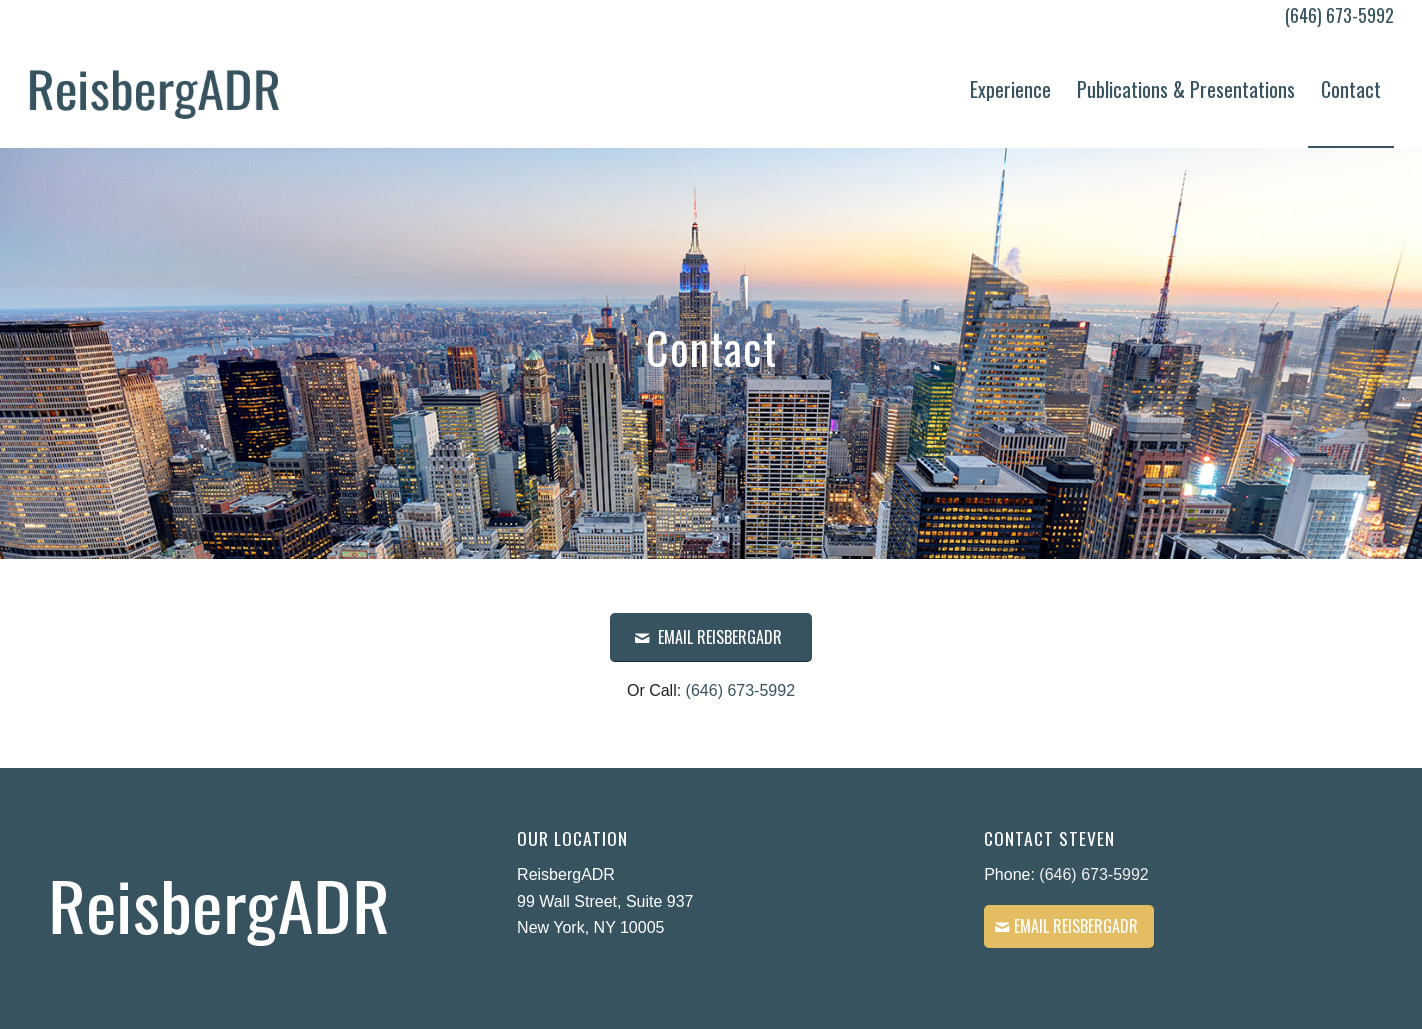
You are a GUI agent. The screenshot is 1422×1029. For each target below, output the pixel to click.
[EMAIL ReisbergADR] (711, 637)
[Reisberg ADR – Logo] (154, 89)
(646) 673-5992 (1339, 15)
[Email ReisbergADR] (1069, 926)
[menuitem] (1010, 89)
